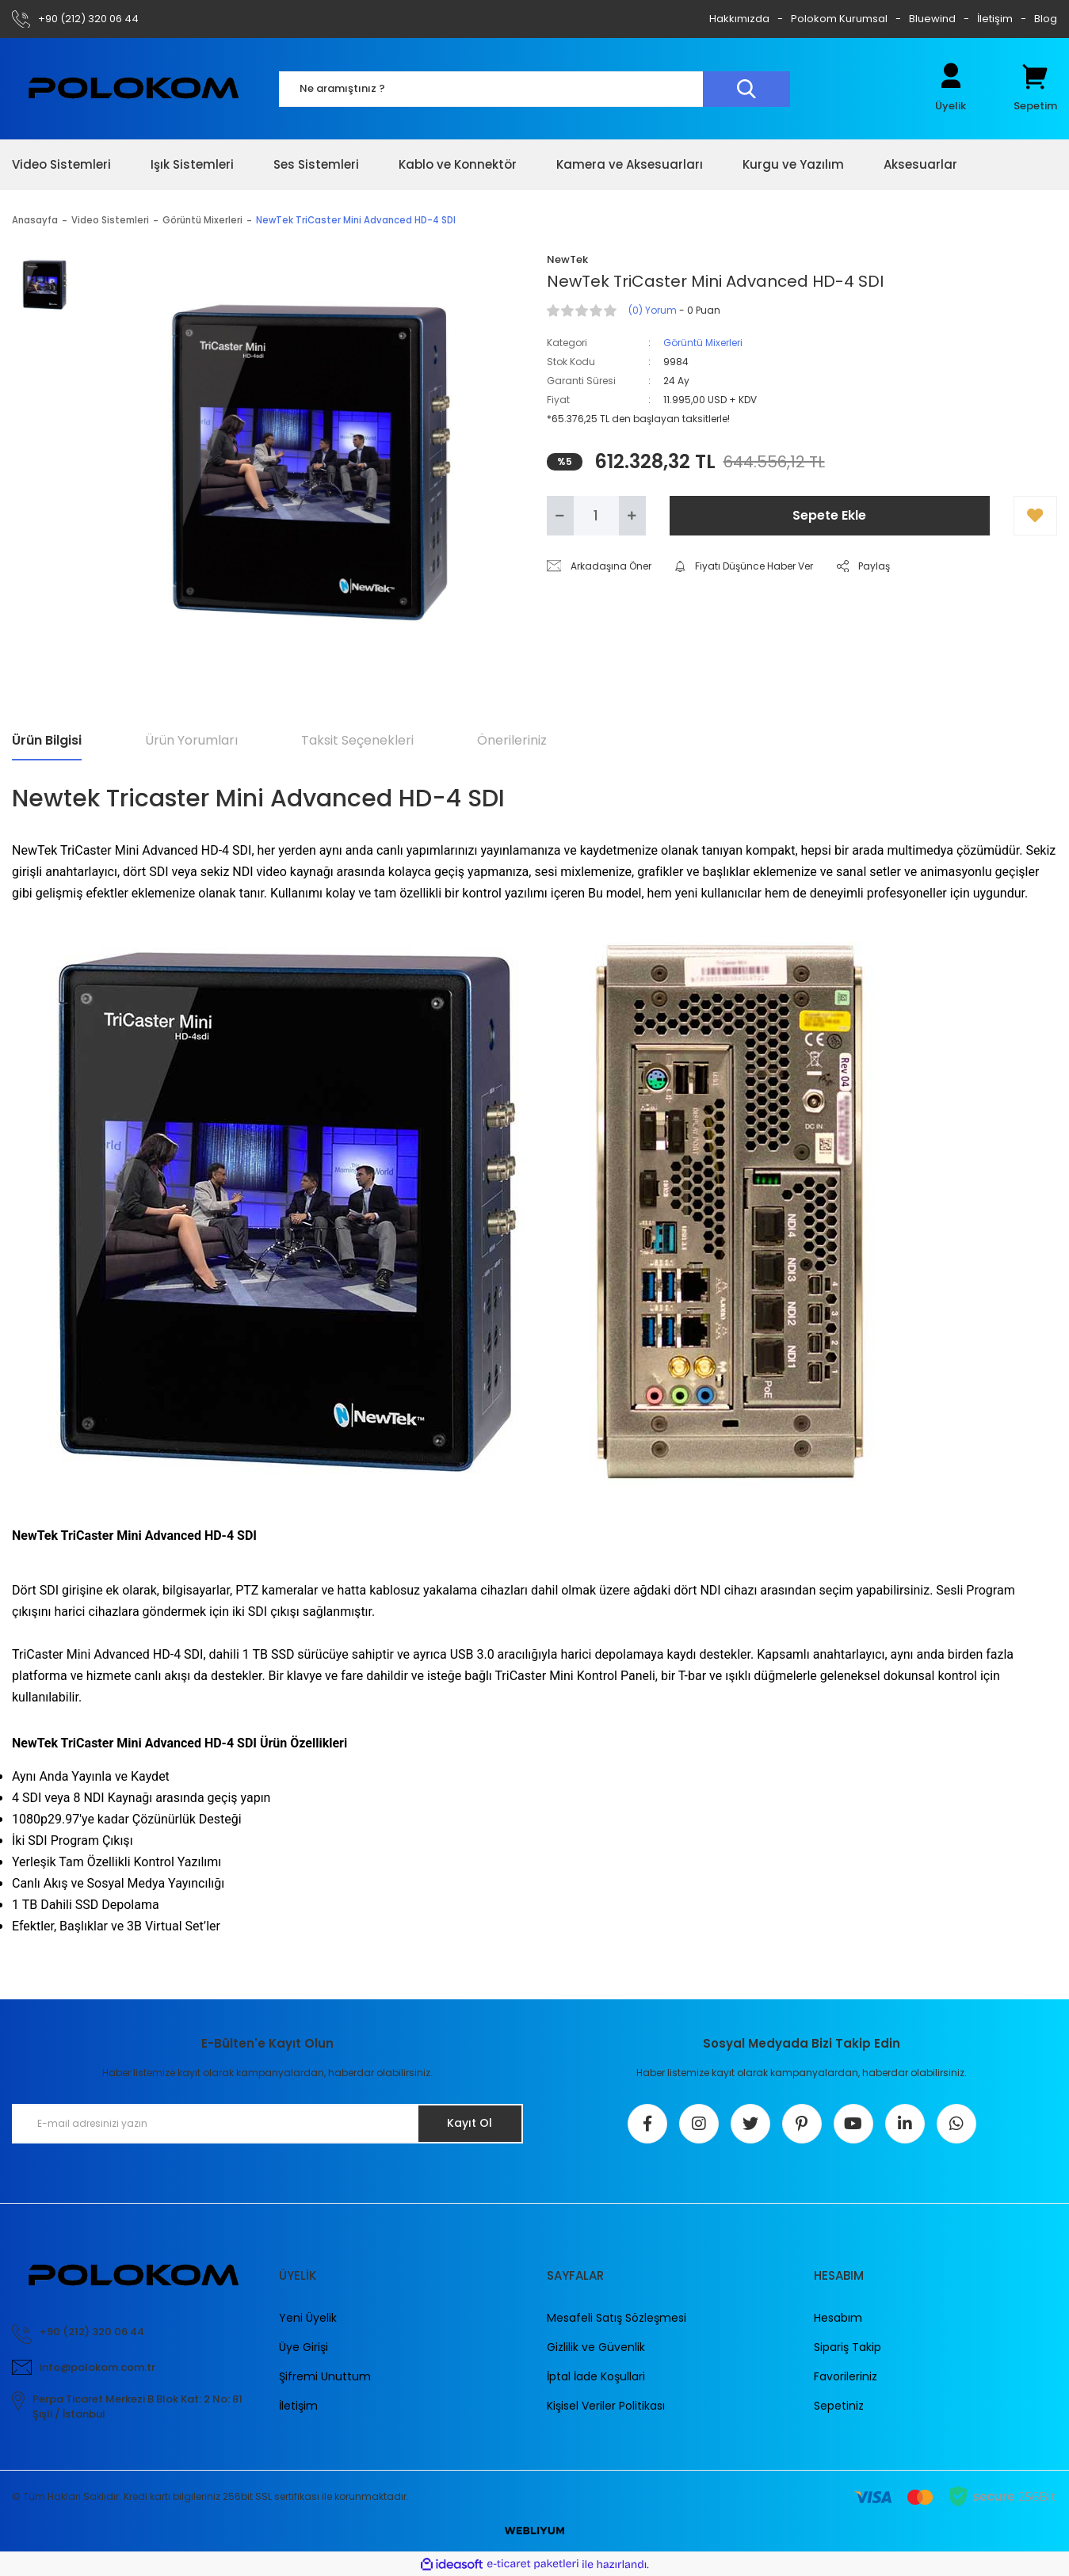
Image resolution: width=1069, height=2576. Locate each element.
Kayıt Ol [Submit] (469, 2123)
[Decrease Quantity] (560, 515)
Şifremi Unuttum (325, 2376)
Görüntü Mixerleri (703, 342)
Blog (1045, 18)
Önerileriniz (512, 740)
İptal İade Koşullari (596, 2376)
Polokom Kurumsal (839, 18)
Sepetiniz (839, 2406)
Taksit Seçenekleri (357, 740)
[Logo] (133, 88)
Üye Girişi (303, 2347)
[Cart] (1035, 89)
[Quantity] (596, 515)
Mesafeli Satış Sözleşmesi (616, 2318)
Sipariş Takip (847, 2347)
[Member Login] (950, 89)
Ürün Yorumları (191, 740)
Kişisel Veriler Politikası (606, 2406)
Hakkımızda (739, 18)
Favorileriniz (845, 2376)
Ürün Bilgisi (47, 740)
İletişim (995, 18)
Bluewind (932, 18)
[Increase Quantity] (632, 515)
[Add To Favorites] (1035, 515)
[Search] (534, 89)
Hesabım (838, 2318)
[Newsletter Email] (267, 2123)
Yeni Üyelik (308, 2318)
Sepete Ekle (829, 515)
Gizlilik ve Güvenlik (596, 2347)
